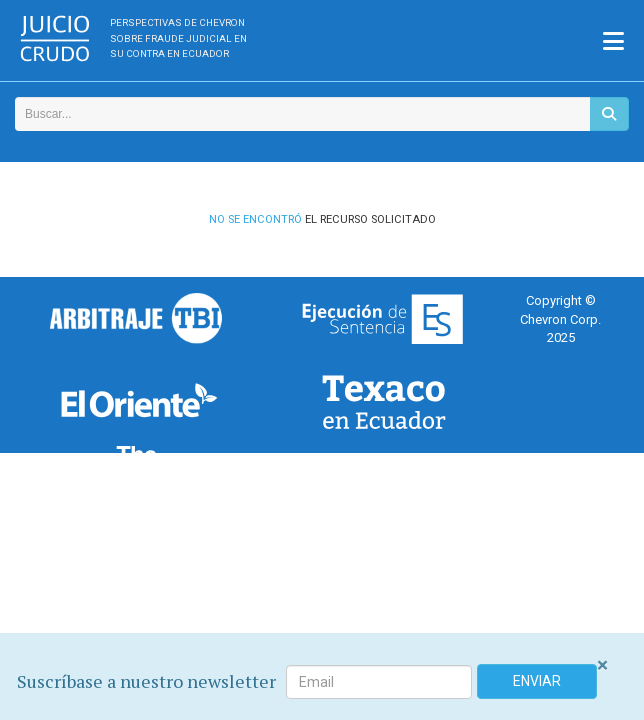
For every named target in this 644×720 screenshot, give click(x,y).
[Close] (602, 665)
